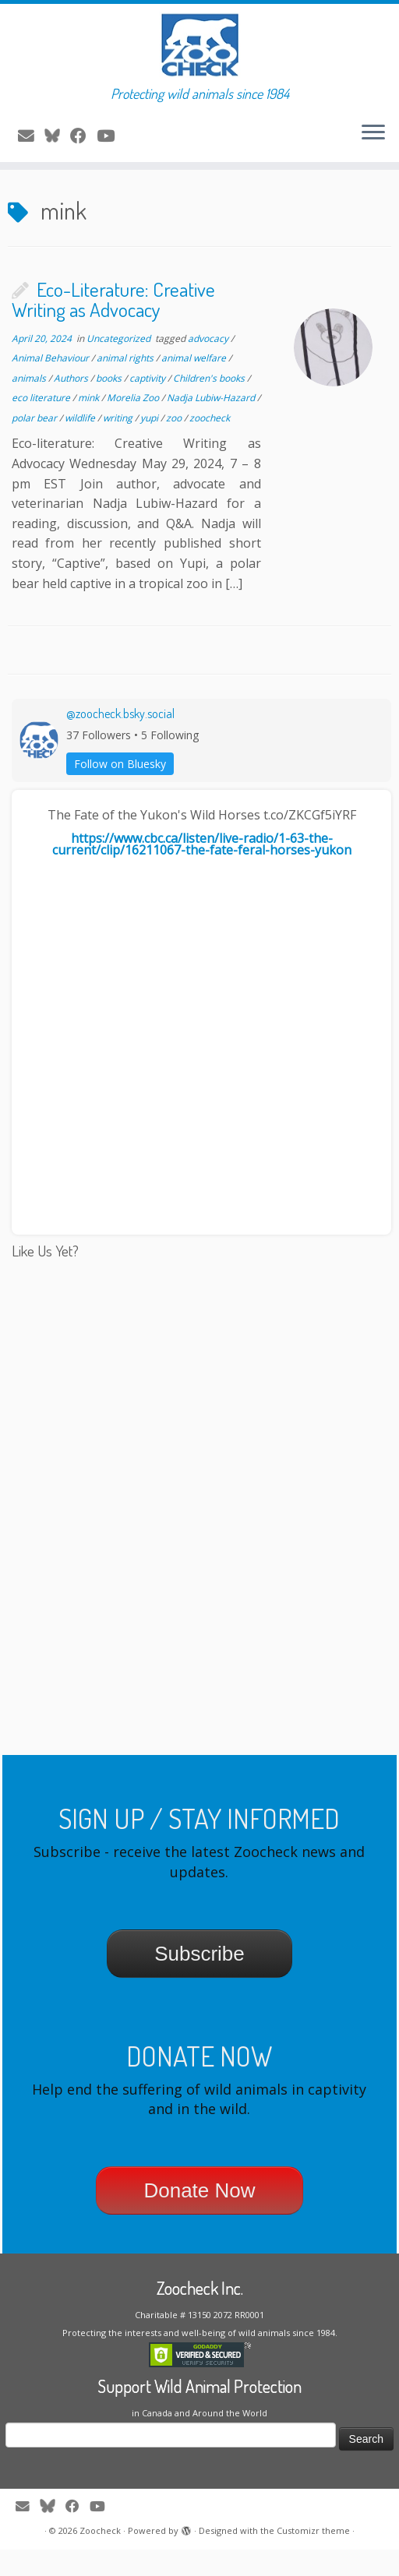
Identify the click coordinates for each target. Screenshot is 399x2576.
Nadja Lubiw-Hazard (212, 425)
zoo (175, 444)
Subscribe (199, 1980)
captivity (148, 404)
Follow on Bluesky (120, 790)
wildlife (81, 444)
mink (89, 425)
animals (30, 404)
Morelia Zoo (134, 425)
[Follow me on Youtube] (111, 147)
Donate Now (199, 2217)
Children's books (210, 404)
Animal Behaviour (51, 384)
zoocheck (209, 444)
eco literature (42, 425)
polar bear (35, 444)
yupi (150, 444)
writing (119, 444)
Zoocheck (100, 2557)
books (110, 404)
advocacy (209, 365)
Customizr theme (313, 2557)
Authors (72, 404)
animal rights (126, 384)
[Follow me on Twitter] (57, 147)
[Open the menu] (373, 145)
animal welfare (194, 384)
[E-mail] (31, 147)
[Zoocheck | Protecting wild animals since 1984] (199, 51)
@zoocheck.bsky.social (120, 741)
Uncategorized (120, 365)
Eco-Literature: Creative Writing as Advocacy (113, 325)
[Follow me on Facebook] (83, 147)
